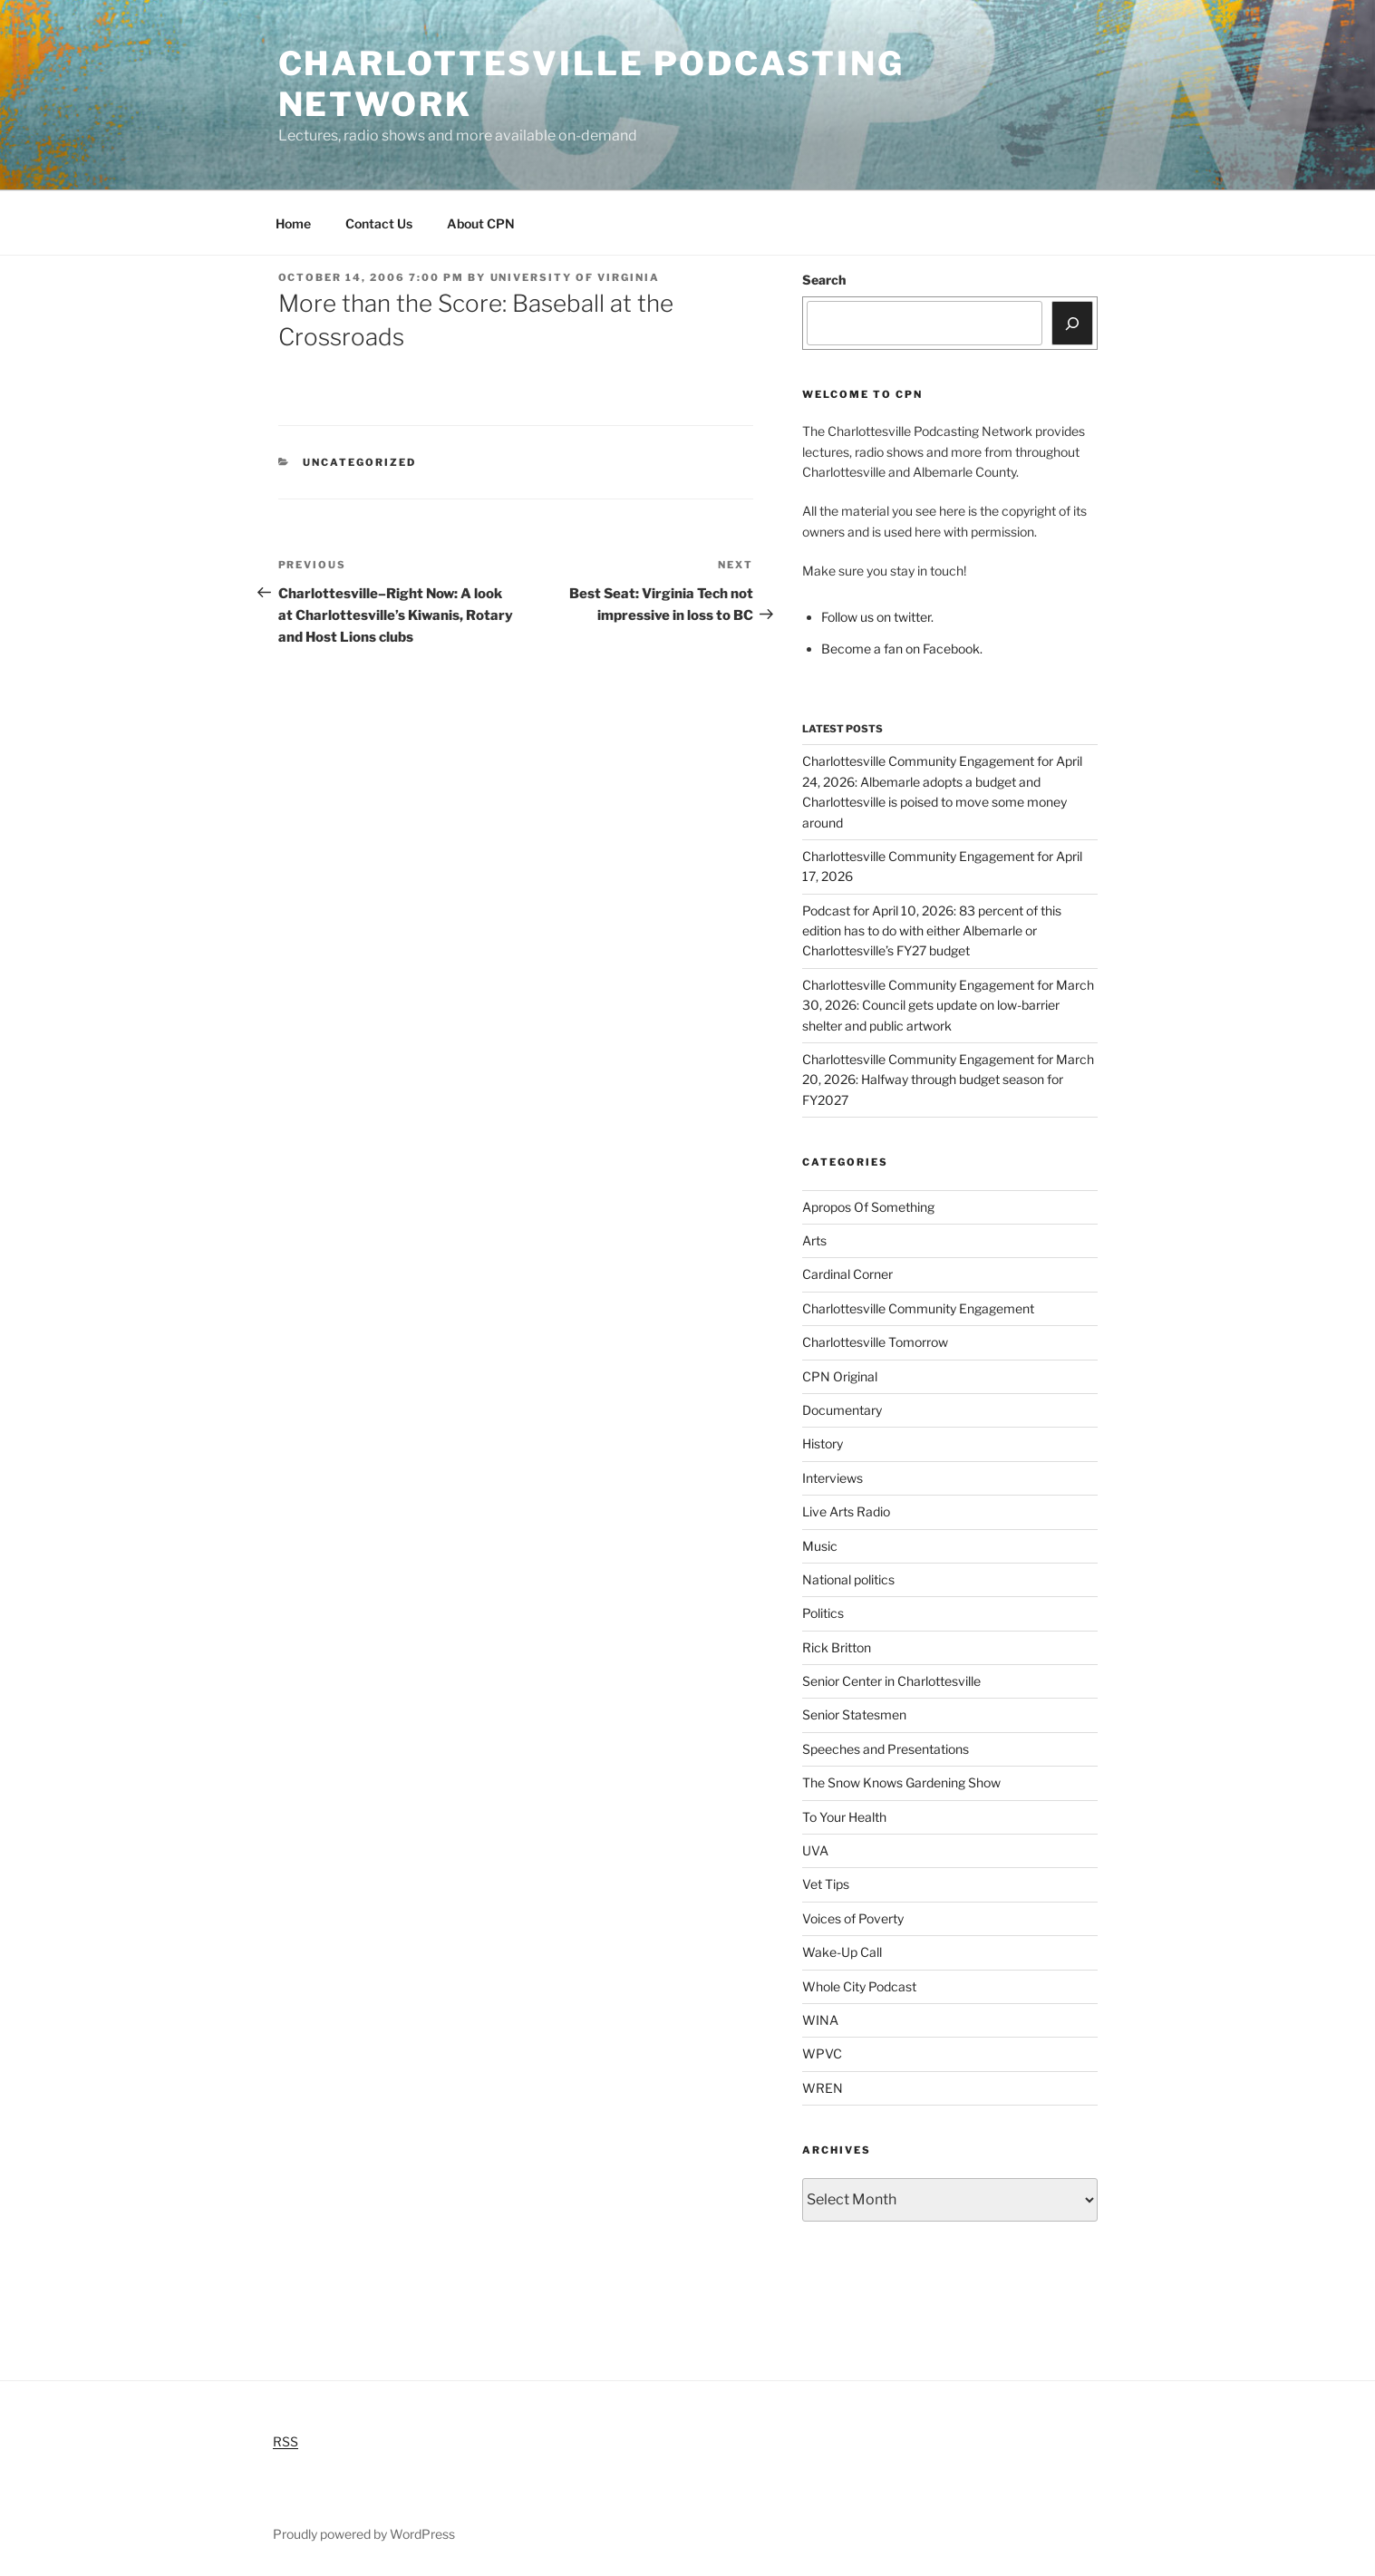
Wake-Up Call (842, 1952)
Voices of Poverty (853, 1918)
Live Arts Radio (846, 1511)
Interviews (832, 1478)
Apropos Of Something (868, 1207)
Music (820, 1546)
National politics (848, 1579)
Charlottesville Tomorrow (875, 1342)
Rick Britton (836, 1647)
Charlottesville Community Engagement (918, 1308)
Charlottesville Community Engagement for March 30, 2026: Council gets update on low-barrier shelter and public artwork (948, 1005)
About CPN (481, 223)
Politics (823, 1613)
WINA (820, 2020)
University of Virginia (575, 277)
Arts (814, 1240)
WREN (822, 2088)
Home (293, 223)
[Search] (1072, 322)
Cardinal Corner (847, 1274)
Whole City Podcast (859, 1986)
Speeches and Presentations (885, 1749)
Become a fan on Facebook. (902, 648)
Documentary (842, 1410)
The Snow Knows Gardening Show (901, 1782)
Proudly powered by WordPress (364, 2534)
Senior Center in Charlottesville (891, 1681)
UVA (815, 1850)
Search (824, 279)
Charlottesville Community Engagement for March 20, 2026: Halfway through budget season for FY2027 (948, 1079)
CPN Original (839, 1376)
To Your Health (844, 1817)
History (822, 1443)
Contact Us (378, 223)
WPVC (822, 2053)
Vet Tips (825, 1884)
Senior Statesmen (854, 1714)
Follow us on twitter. (877, 617)
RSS (285, 2441)
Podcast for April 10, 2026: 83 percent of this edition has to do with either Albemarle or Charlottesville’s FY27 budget (931, 931)
